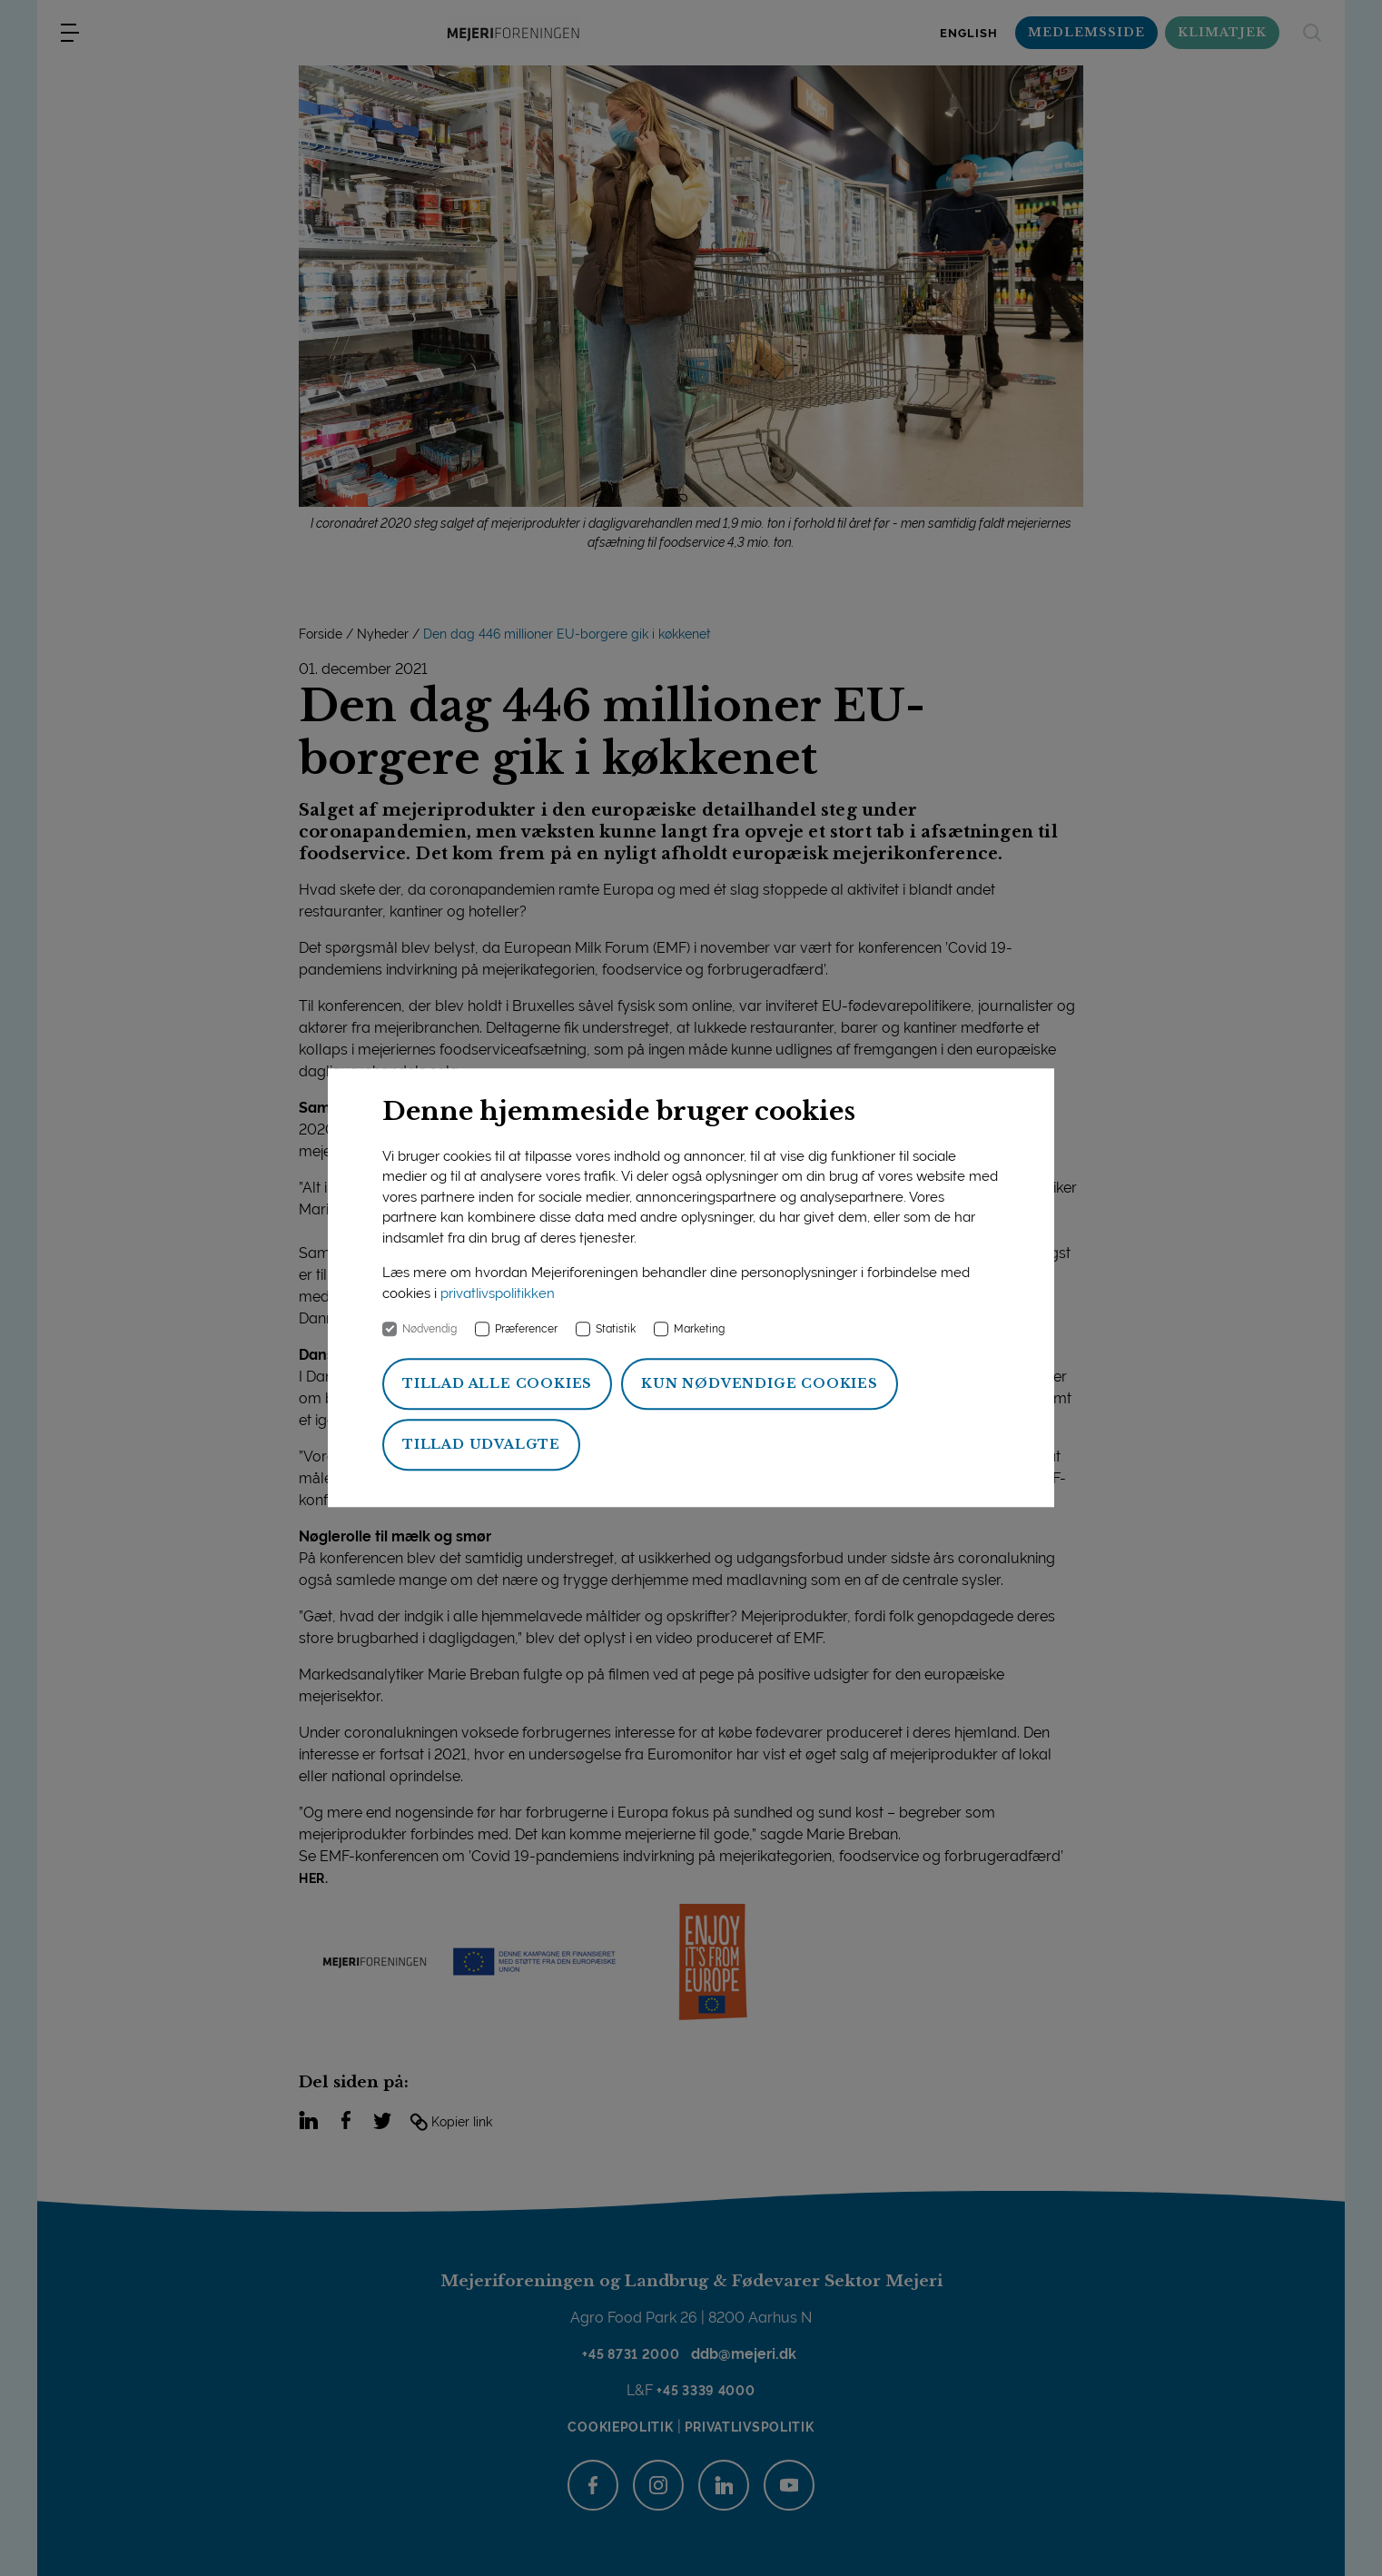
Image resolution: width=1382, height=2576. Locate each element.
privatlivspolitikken (497, 1293)
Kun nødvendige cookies (759, 1384)
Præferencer (526, 1329)
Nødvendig (429, 1329)
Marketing (699, 1329)
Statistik (616, 1329)
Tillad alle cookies (497, 1384)
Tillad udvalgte (481, 1445)
